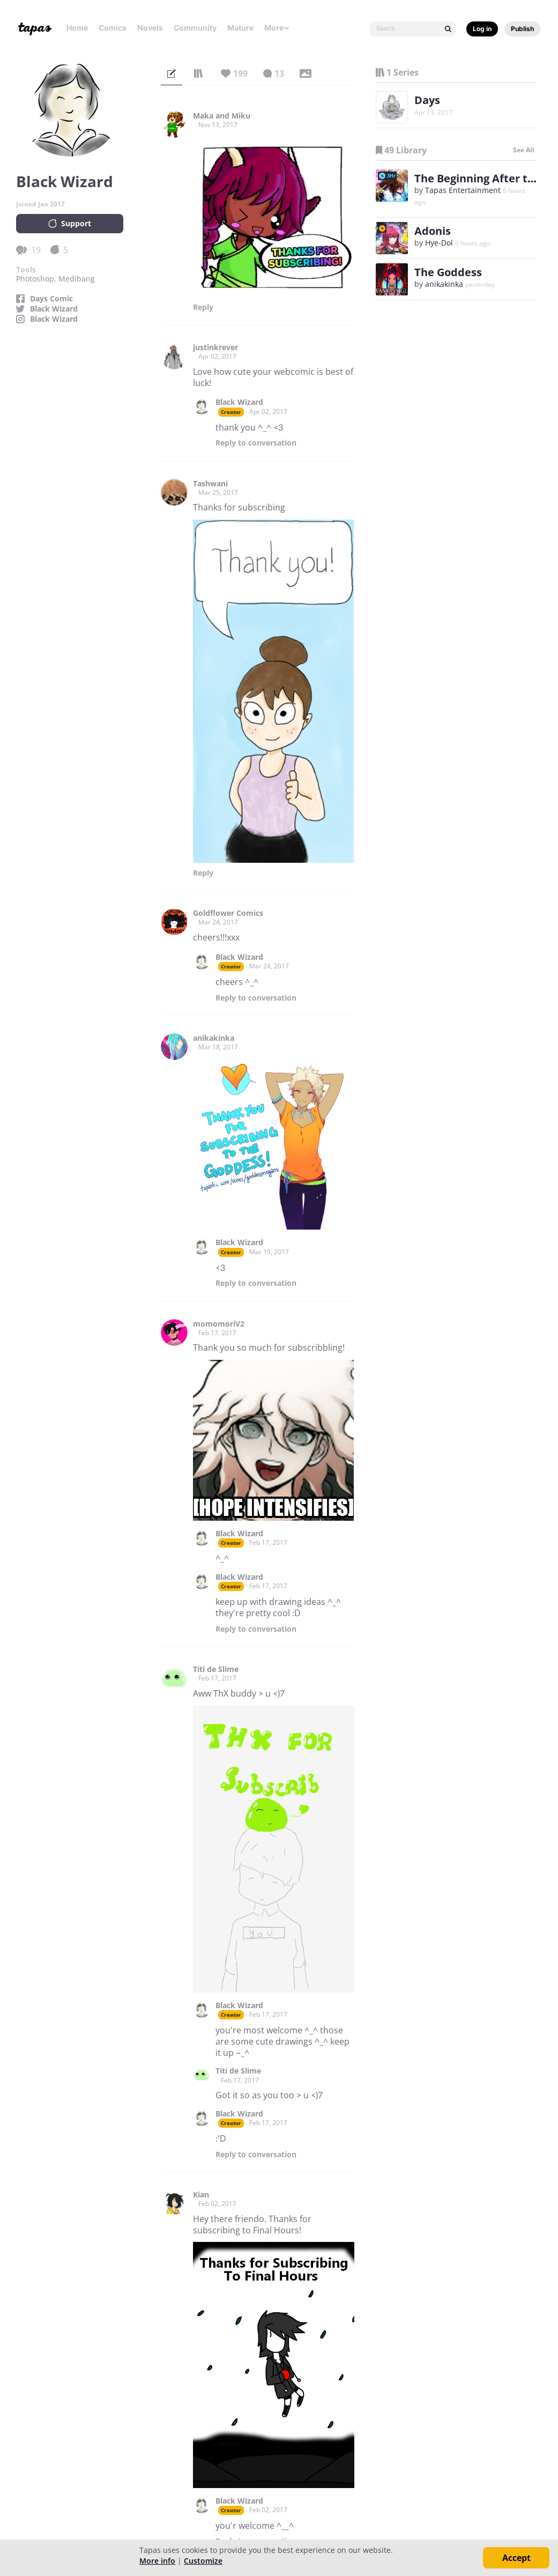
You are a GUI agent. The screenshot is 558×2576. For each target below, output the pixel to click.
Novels (150, 27)
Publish (522, 29)
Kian (201, 2195)
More (277, 27)
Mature (240, 27)
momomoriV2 (218, 1324)
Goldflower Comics (228, 913)
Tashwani (210, 483)
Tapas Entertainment (463, 190)
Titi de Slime (216, 1669)
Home (77, 27)
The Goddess (448, 272)
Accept (516, 2558)
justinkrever (215, 347)
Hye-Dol (439, 243)
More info (157, 2561)
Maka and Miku (221, 116)
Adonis (432, 231)
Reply (203, 307)
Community (195, 27)
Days (427, 100)
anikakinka (213, 1038)
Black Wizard (54, 309)
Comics (113, 27)
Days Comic (51, 298)
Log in (482, 29)
